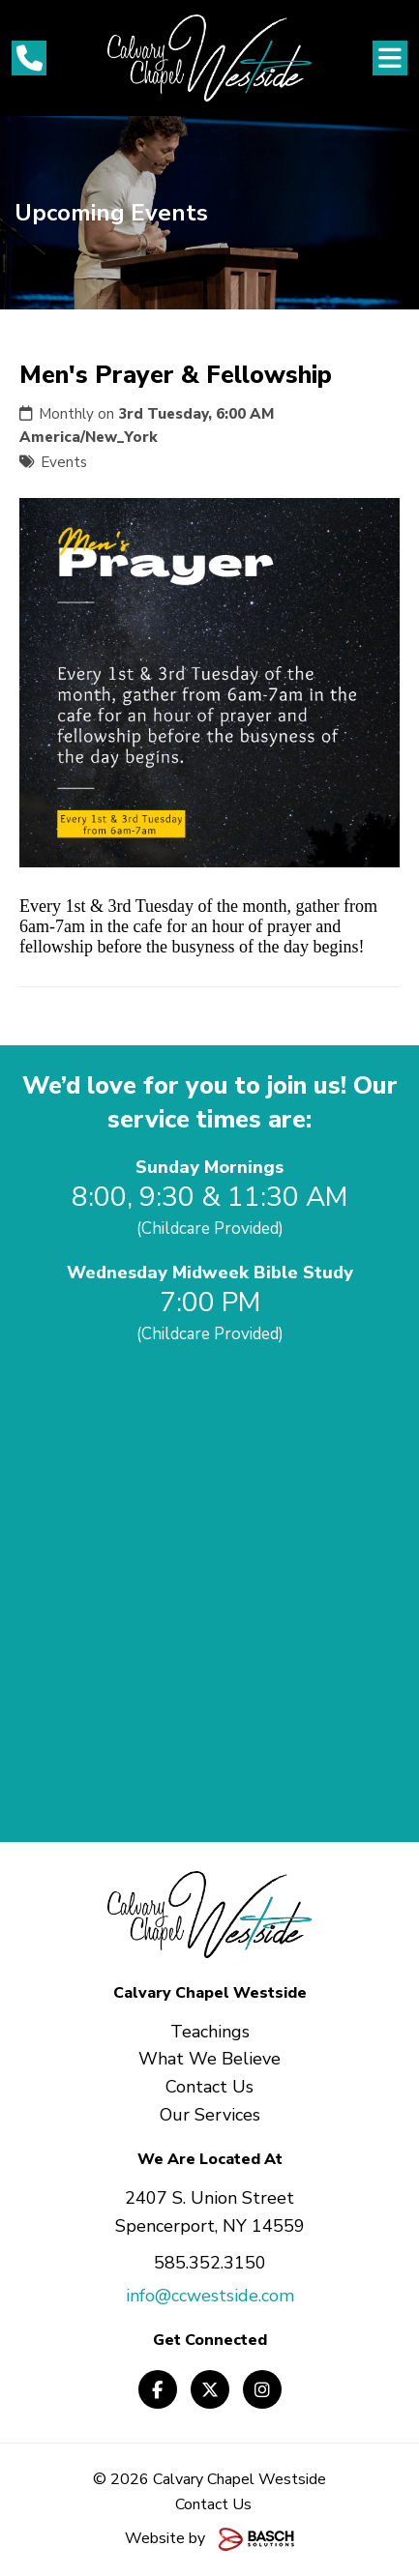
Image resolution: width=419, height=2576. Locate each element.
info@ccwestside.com (210, 2295)
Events (64, 462)
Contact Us (213, 2504)
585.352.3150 (210, 2262)
